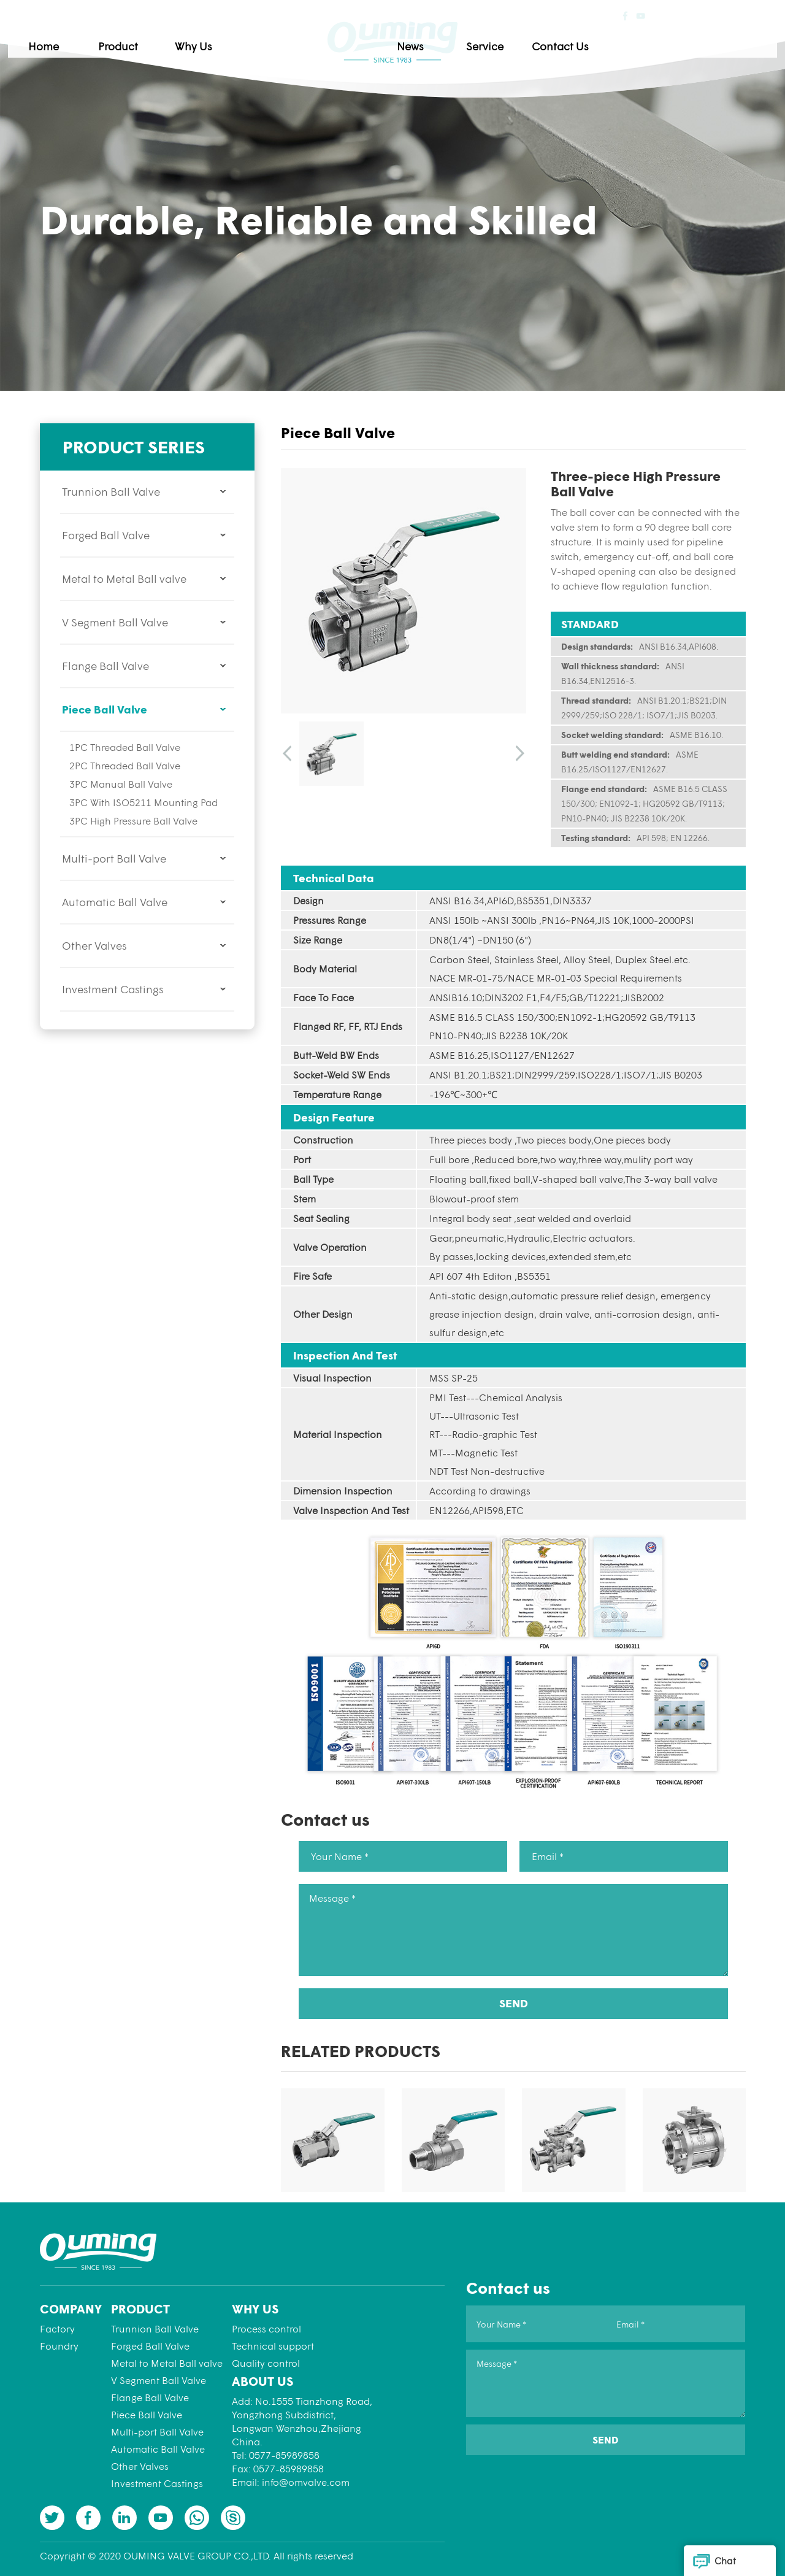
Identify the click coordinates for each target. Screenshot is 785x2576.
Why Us (284, 38)
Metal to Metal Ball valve (124, 578)
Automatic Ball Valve (114, 902)
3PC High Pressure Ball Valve (133, 820)
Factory (57, 2328)
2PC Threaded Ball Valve (124, 765)
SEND (513, 2003)
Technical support (273, 2345)
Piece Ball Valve (104, 709)
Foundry (59, 2345)
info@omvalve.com (306, 2482)
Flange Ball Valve (105, 665)
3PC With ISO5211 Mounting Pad (143, 802)
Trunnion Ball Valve (111, 491)
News (501, 38)
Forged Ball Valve (106, 535)
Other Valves (94, 945)
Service (576, 38)
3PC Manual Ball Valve (120, 784)
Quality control (266, 2363)
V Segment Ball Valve (115, 622)
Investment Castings (112, 989)
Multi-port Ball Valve (114, 858)
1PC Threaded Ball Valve (124, 747)
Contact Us (650, 38)
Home (134, 38)
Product (209, 38)
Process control (266, 2328)
